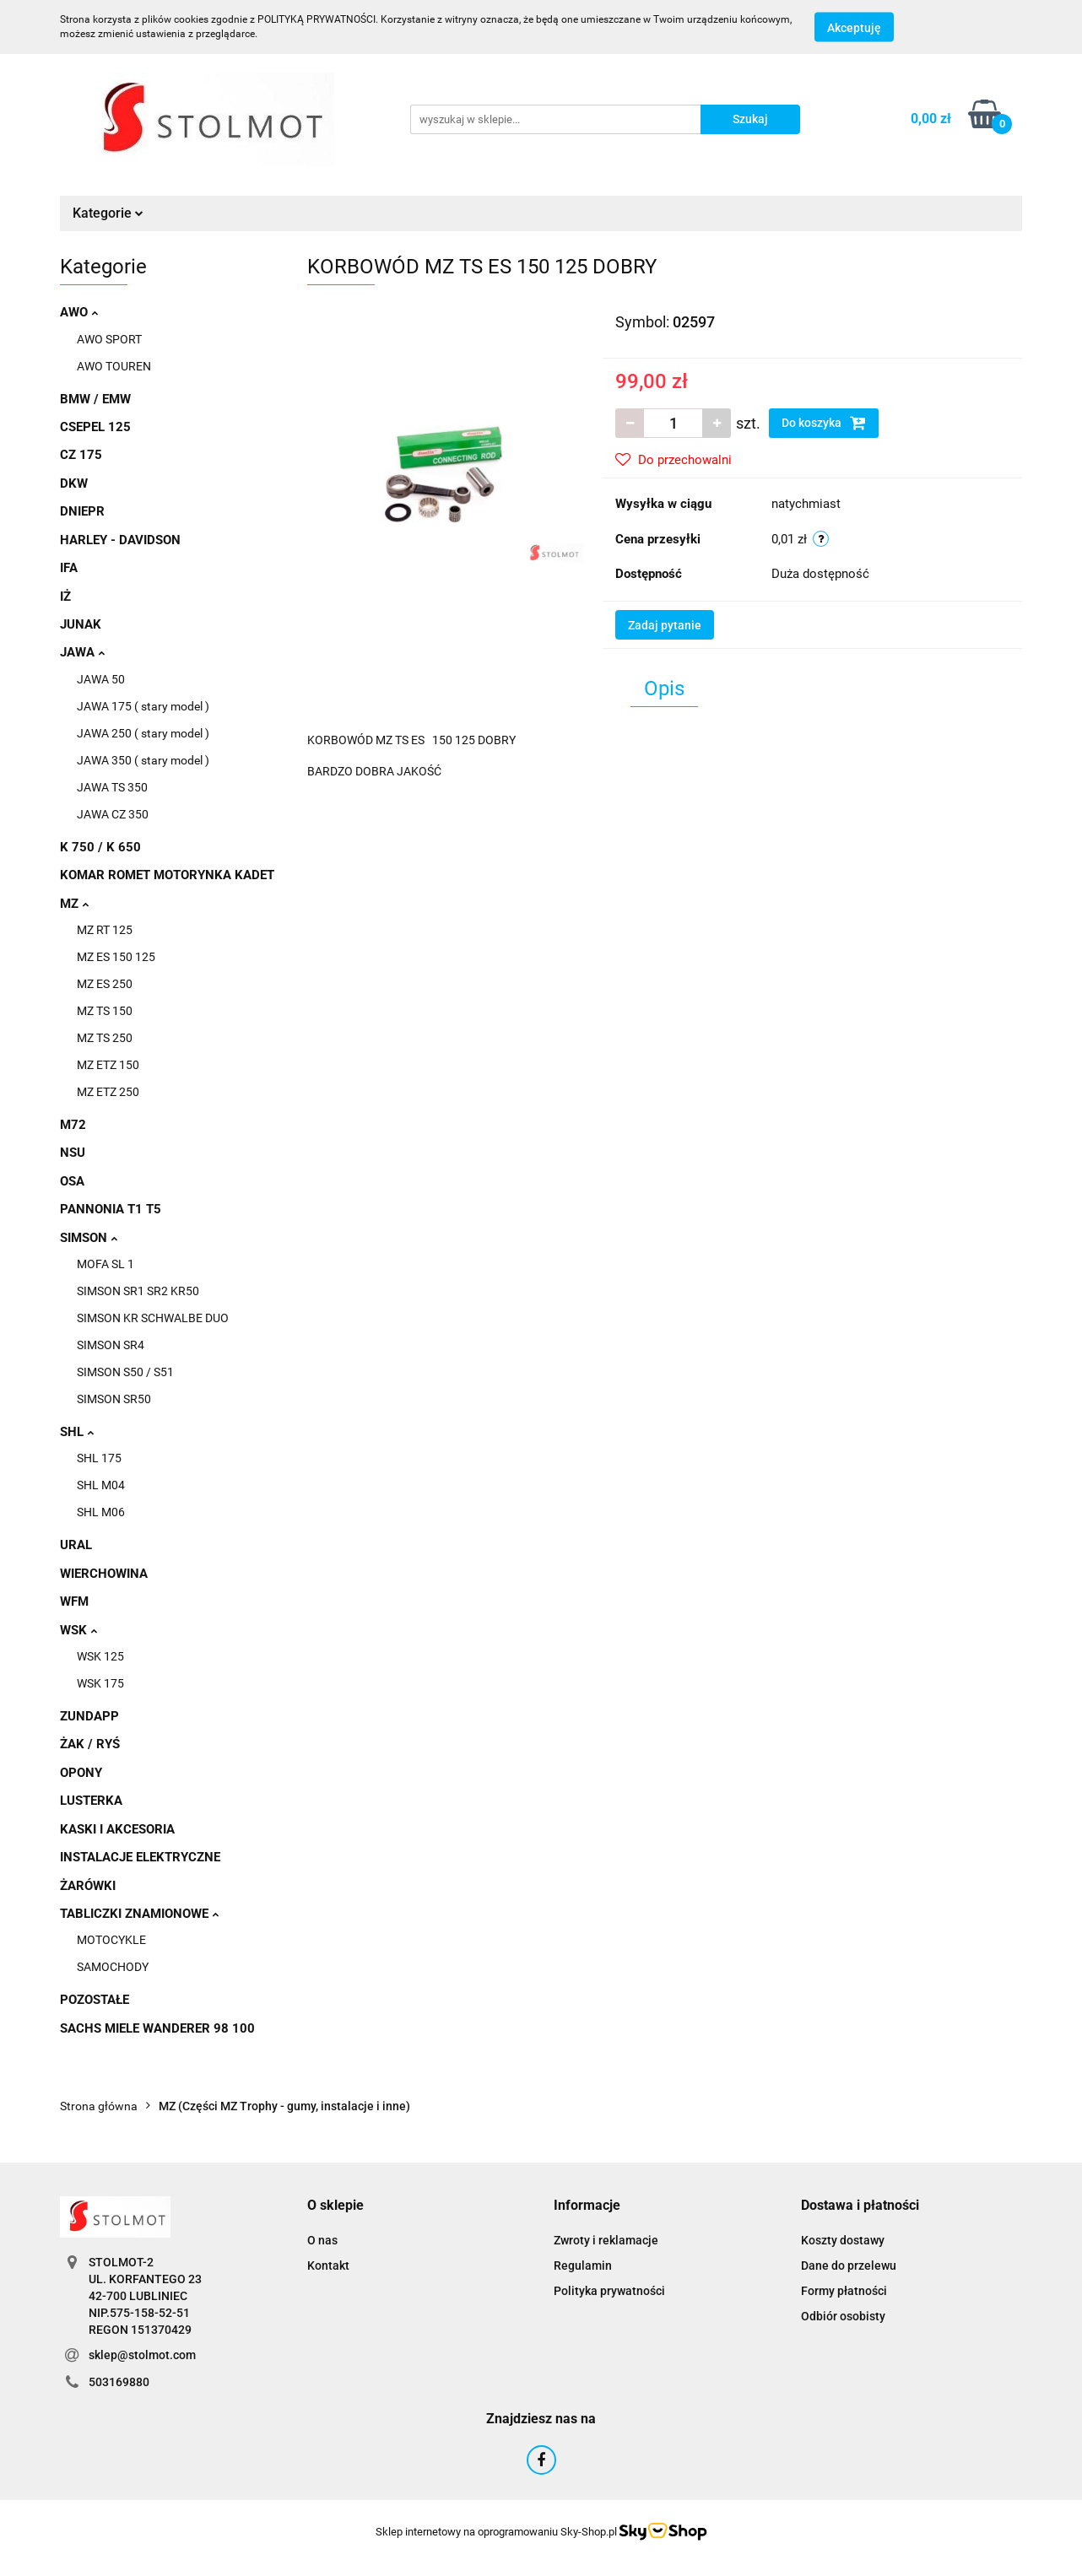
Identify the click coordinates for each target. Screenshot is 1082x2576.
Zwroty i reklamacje (606, 2240)
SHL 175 (99, 1458)
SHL (77, 1431)
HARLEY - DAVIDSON (120, 540)
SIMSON (88, 1237)
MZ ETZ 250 (108, 1092)
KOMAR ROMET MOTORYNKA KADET (167, 875)
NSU (72, 1152)
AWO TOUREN (114, 366)
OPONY (81, 1772)
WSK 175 (100, 1683)
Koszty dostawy (843, 2240)
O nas (322, 2240)
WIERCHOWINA (104, 1573)
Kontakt (328, 2265)
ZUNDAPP (89, 1716)
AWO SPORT (109, 339)
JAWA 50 (101, 679)
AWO (79, 312)
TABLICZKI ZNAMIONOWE (139, 1913)
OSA (72, 1181)
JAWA (82, 652)
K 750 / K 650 (100, 847)
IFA (69, 567)
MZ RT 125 (105, 930)
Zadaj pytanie (664, 625)
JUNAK (80, 624)
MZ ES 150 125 (116, 957)
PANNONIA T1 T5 (110, 1209)
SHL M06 (101, 1512)
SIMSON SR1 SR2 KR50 (138, 1291)
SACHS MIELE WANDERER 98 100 (157, 2028)
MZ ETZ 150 (108, 1065)
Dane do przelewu (848, 2265)
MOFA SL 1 (105, 1264)
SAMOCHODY (113, 1967)
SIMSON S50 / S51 (125, 1372)
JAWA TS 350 (112, 787)
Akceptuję (854, 28)
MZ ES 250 (105, 984)
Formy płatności (844, 2291)
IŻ (65, 596)
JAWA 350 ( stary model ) (143, 760)
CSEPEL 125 (95, 427)
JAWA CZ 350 (113, 814)
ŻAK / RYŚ (90, 1744)
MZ (74, 903)
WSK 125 (100, 1656)
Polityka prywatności (609, 2291)
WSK (78, 1630)
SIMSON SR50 (114, 1399)
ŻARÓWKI (88, 1885)
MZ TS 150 (105, 1011)
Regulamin (583, 2265)
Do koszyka (824, 422)
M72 (73, 1124)
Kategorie (108, 213)
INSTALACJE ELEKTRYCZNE (140, 1857)
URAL (76, 1545)
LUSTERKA (91, 1800)
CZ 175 (81, 454)
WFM (74, 1601)
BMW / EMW (95, 399)
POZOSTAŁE (94, 1999)
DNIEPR (82, 511)
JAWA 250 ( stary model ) (143, 733)
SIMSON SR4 (110, 1345)
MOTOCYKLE (111, 1940)
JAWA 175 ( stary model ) (143, 706)
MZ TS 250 (105, 1038)
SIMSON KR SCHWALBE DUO (153, 1318)
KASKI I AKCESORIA (117, 1829)
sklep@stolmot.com (142, 2355)
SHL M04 (101, 1485)
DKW (74, 483)
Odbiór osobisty (843, 2316)
